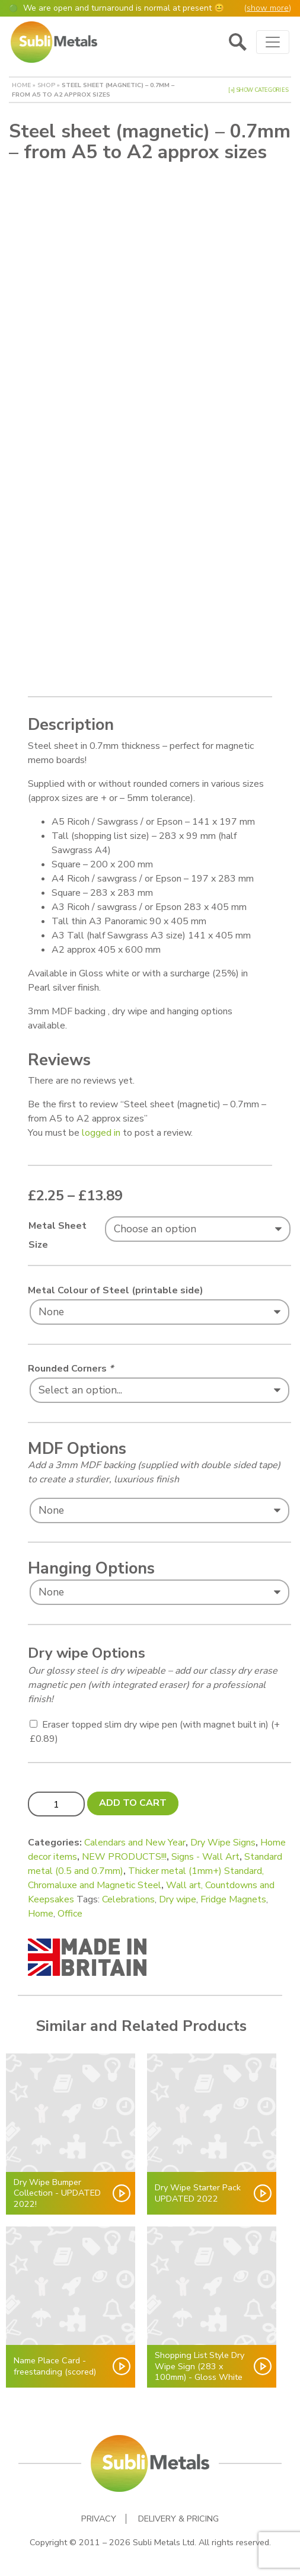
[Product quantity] (56, 1804)
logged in (101, 1132)
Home (21, 85)
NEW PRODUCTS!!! (124, 1856)
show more (268, 8)
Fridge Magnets (233, 1899)
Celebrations (128, 1899)
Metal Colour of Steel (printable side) (115, 1290)
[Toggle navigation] (272, 42)
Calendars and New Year (135, 1842)
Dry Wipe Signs (223, 1842)
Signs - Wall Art (205, 1856)
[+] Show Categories (258, 90)
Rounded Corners (70, 1368)
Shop (46, 85)
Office (70, 1913)
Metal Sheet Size (57, 1235)
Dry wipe (177, 1899)
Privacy (98, 2519)
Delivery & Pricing (178, 2519)
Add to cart (133, 1802)
